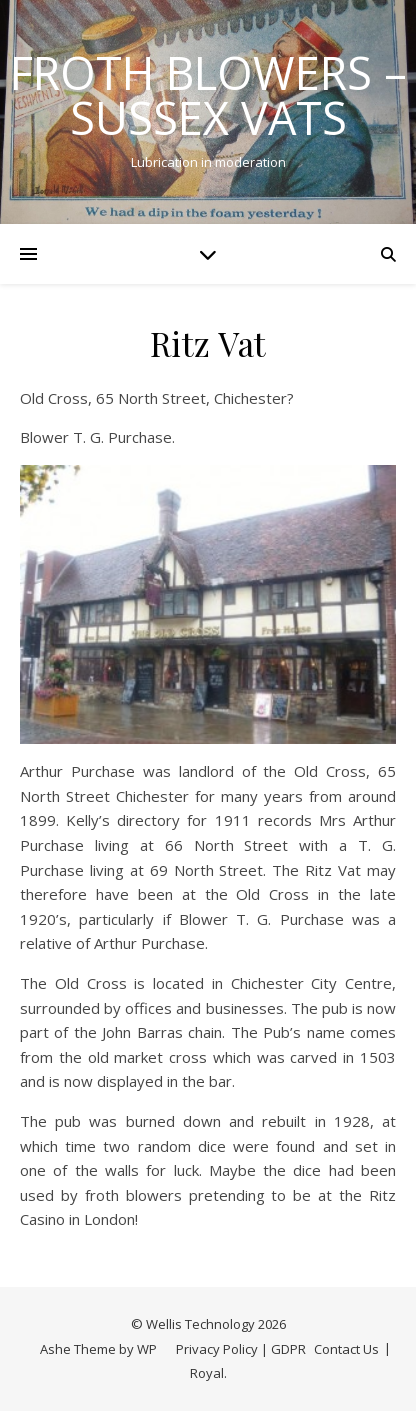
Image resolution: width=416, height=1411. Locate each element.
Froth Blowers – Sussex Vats (208, 95)
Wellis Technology (200, 1324)
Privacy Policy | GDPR (241, 1349)
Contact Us (346, 1349)
